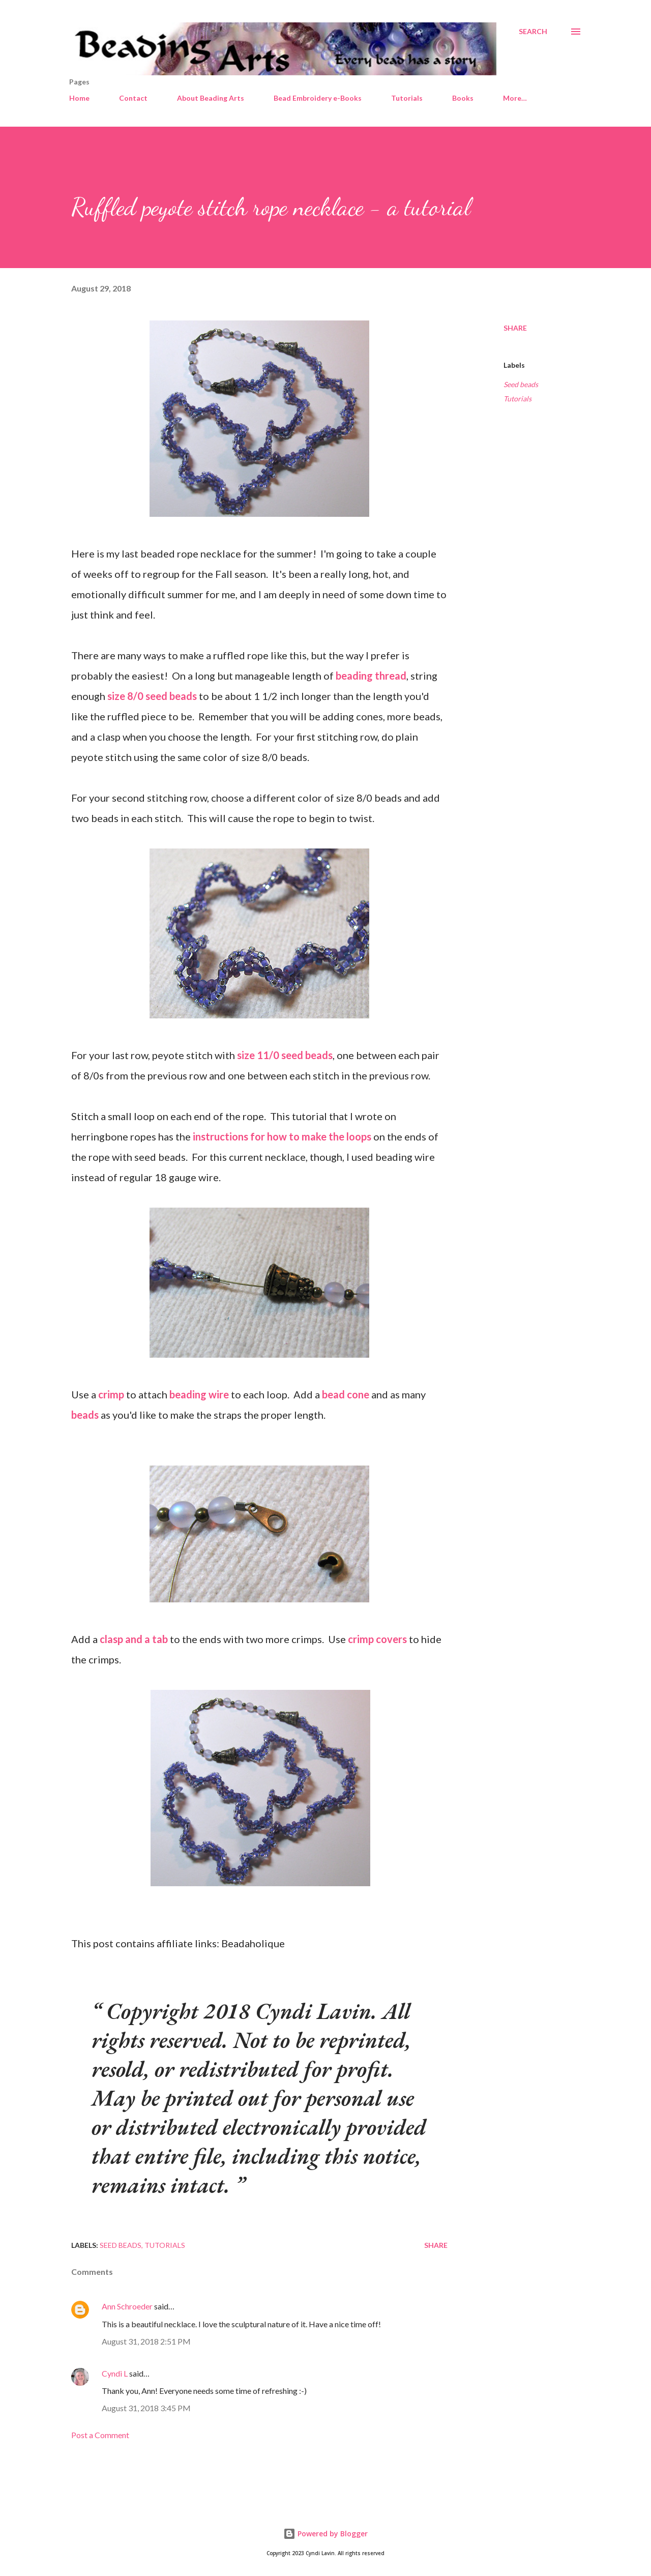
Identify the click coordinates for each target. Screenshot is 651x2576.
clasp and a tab (134, 1639)
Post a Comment (100, 2435)
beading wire (199, 1394)
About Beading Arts (210, 98)
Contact (133, 98)
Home (79, 98)
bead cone (345, 1394)
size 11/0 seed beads (285, 1055)
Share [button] (515, 328)
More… (515, 98)
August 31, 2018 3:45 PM (146, 2408)
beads (85, 1415)
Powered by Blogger (325, 2533)
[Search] (533, 31)
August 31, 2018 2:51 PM (146, 2341)
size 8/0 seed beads (152, 696)
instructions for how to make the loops (282, 1136)
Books (463, 98)
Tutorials (407, 98)
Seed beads (521, 384)
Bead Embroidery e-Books (318, 98)
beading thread (371, 675)
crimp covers (377, 1639)
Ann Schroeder (127, 2306)
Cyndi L (115, 2373)
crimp (111, 1394)
